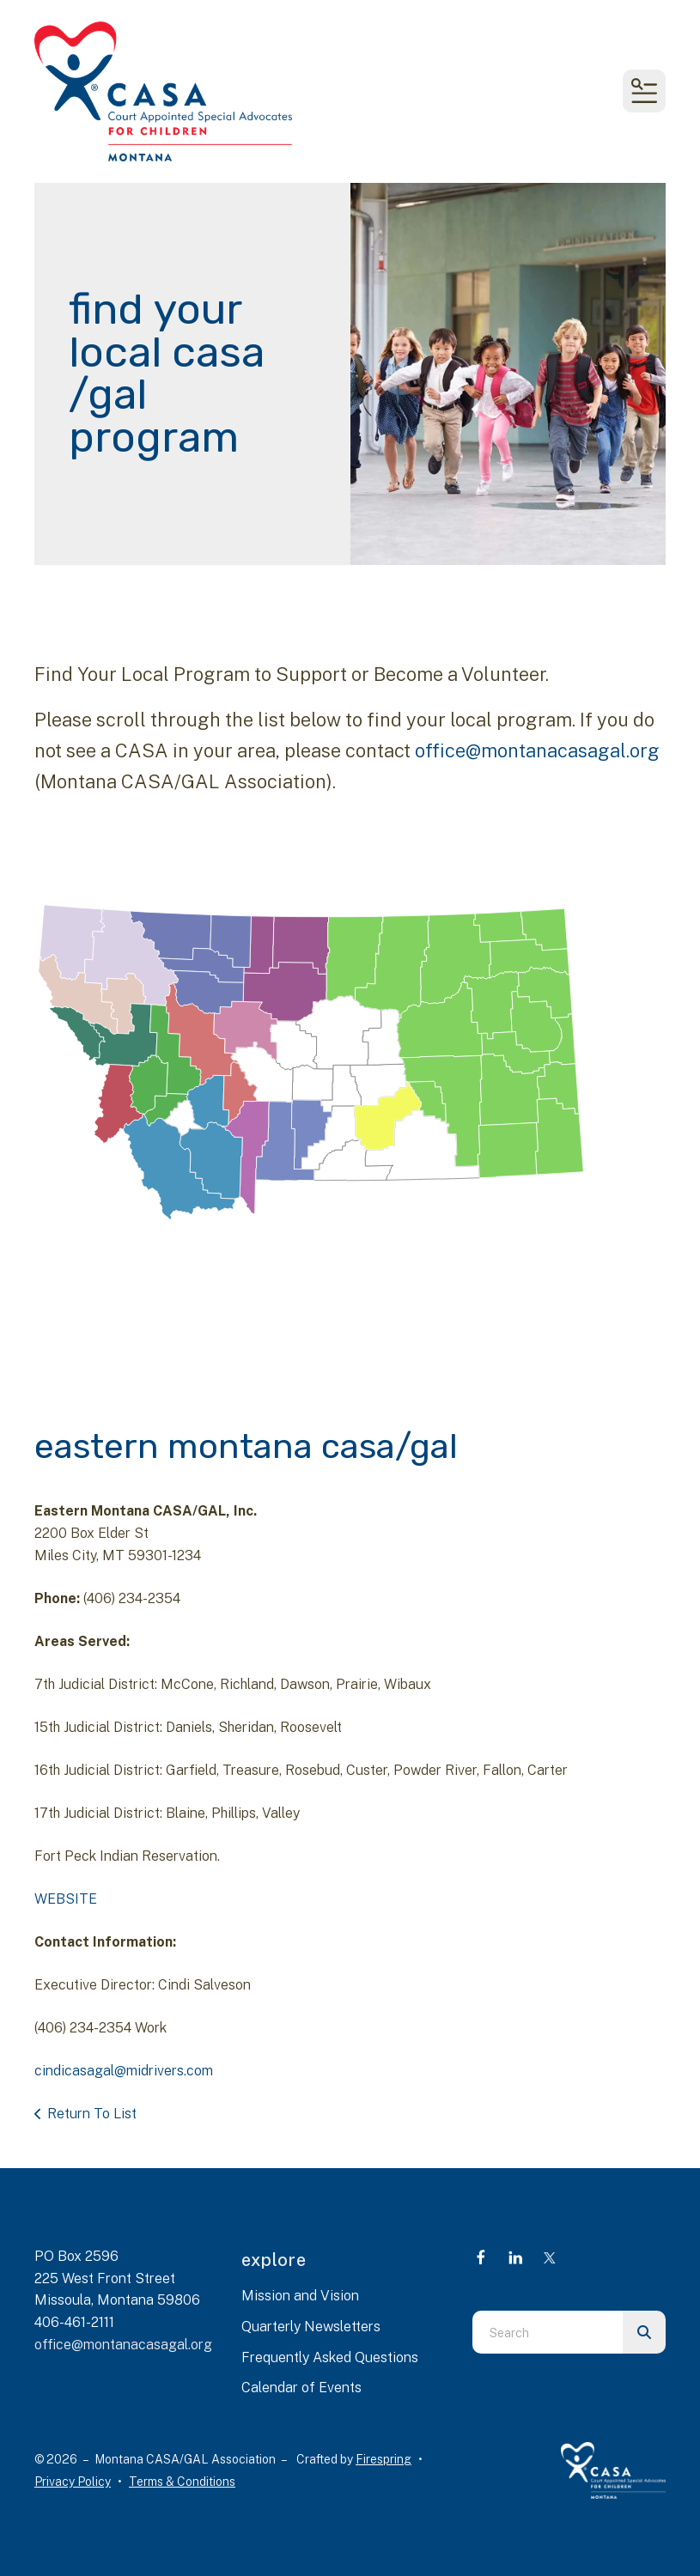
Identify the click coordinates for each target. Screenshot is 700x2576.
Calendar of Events (301, 2387)
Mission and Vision (300, 2295)
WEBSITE (65, 1899)
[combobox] (547, 2332)
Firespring (383, 2459)
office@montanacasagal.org (537, 750)
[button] (644, 91)
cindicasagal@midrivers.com (123, 2071)
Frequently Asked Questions (329, 2357)
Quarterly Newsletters (310, 2326)
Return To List (92, 2113)
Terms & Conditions (182, 2481)
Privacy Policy (72, 2481)
